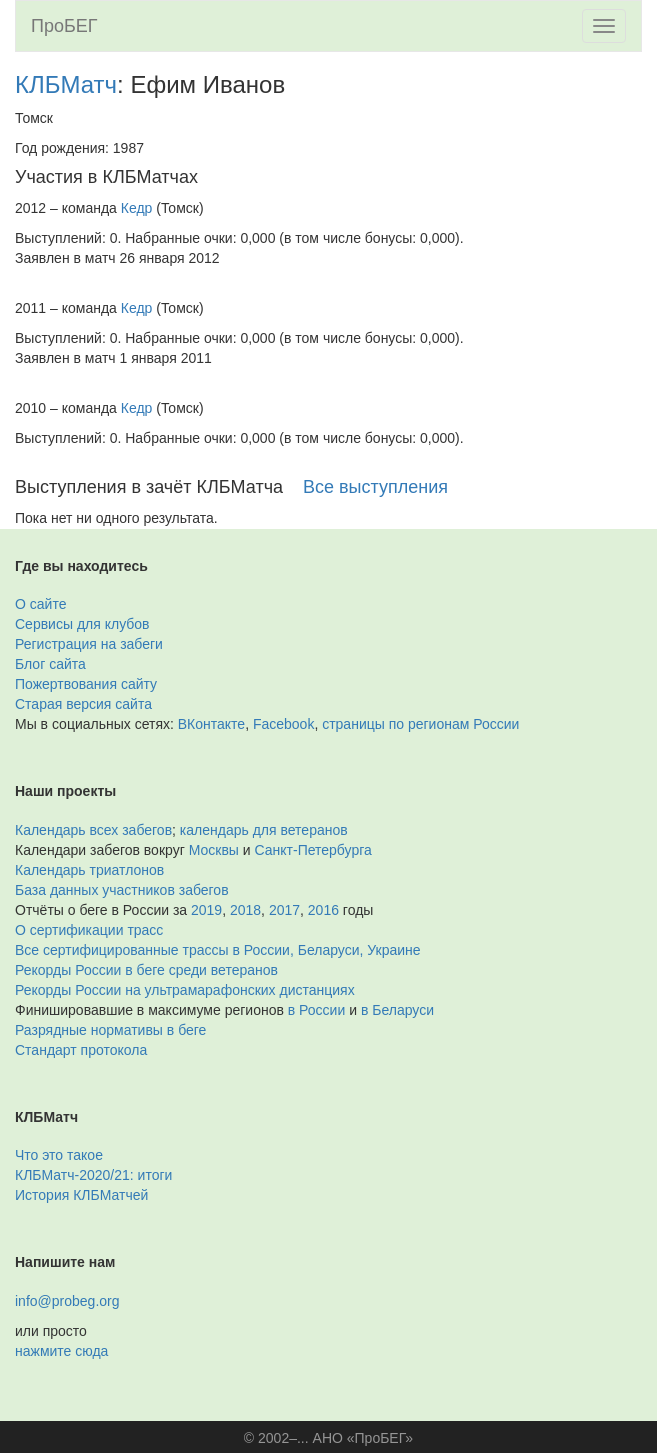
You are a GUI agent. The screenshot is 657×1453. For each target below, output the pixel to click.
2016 (323, 910)
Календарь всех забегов (93, 830)
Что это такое (59, 1155)
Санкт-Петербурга (313, 850)
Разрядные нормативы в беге (110, 1030)
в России (316, 1010)
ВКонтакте (211, 724)
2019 (206, 910)
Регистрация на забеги (89, 644)
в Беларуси (397, 1010)
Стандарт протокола (81, 1050)
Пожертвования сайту (86, 684)
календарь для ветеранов (264, 830)
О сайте (40, 604)
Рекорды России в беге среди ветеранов (146, 970)
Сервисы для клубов (82, 624)
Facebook (283, 724)
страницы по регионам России (420, 724)
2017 (284, 910)
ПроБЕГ (64, 26)
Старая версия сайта (83, 704)
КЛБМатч (66, 84)
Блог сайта (50, 664)
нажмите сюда (61, 1351)
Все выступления (375, 487)
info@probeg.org (67, 1301)
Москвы (214, 850)
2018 (245, 910)
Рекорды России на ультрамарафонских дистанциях (185, 990)
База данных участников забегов (122, 890)
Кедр (137, 208)
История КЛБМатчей (81, 1195)
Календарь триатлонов (89, 870)
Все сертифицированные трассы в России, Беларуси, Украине (218, 950)
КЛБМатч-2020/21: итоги (93, 1175)
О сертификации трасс (89, 930)
